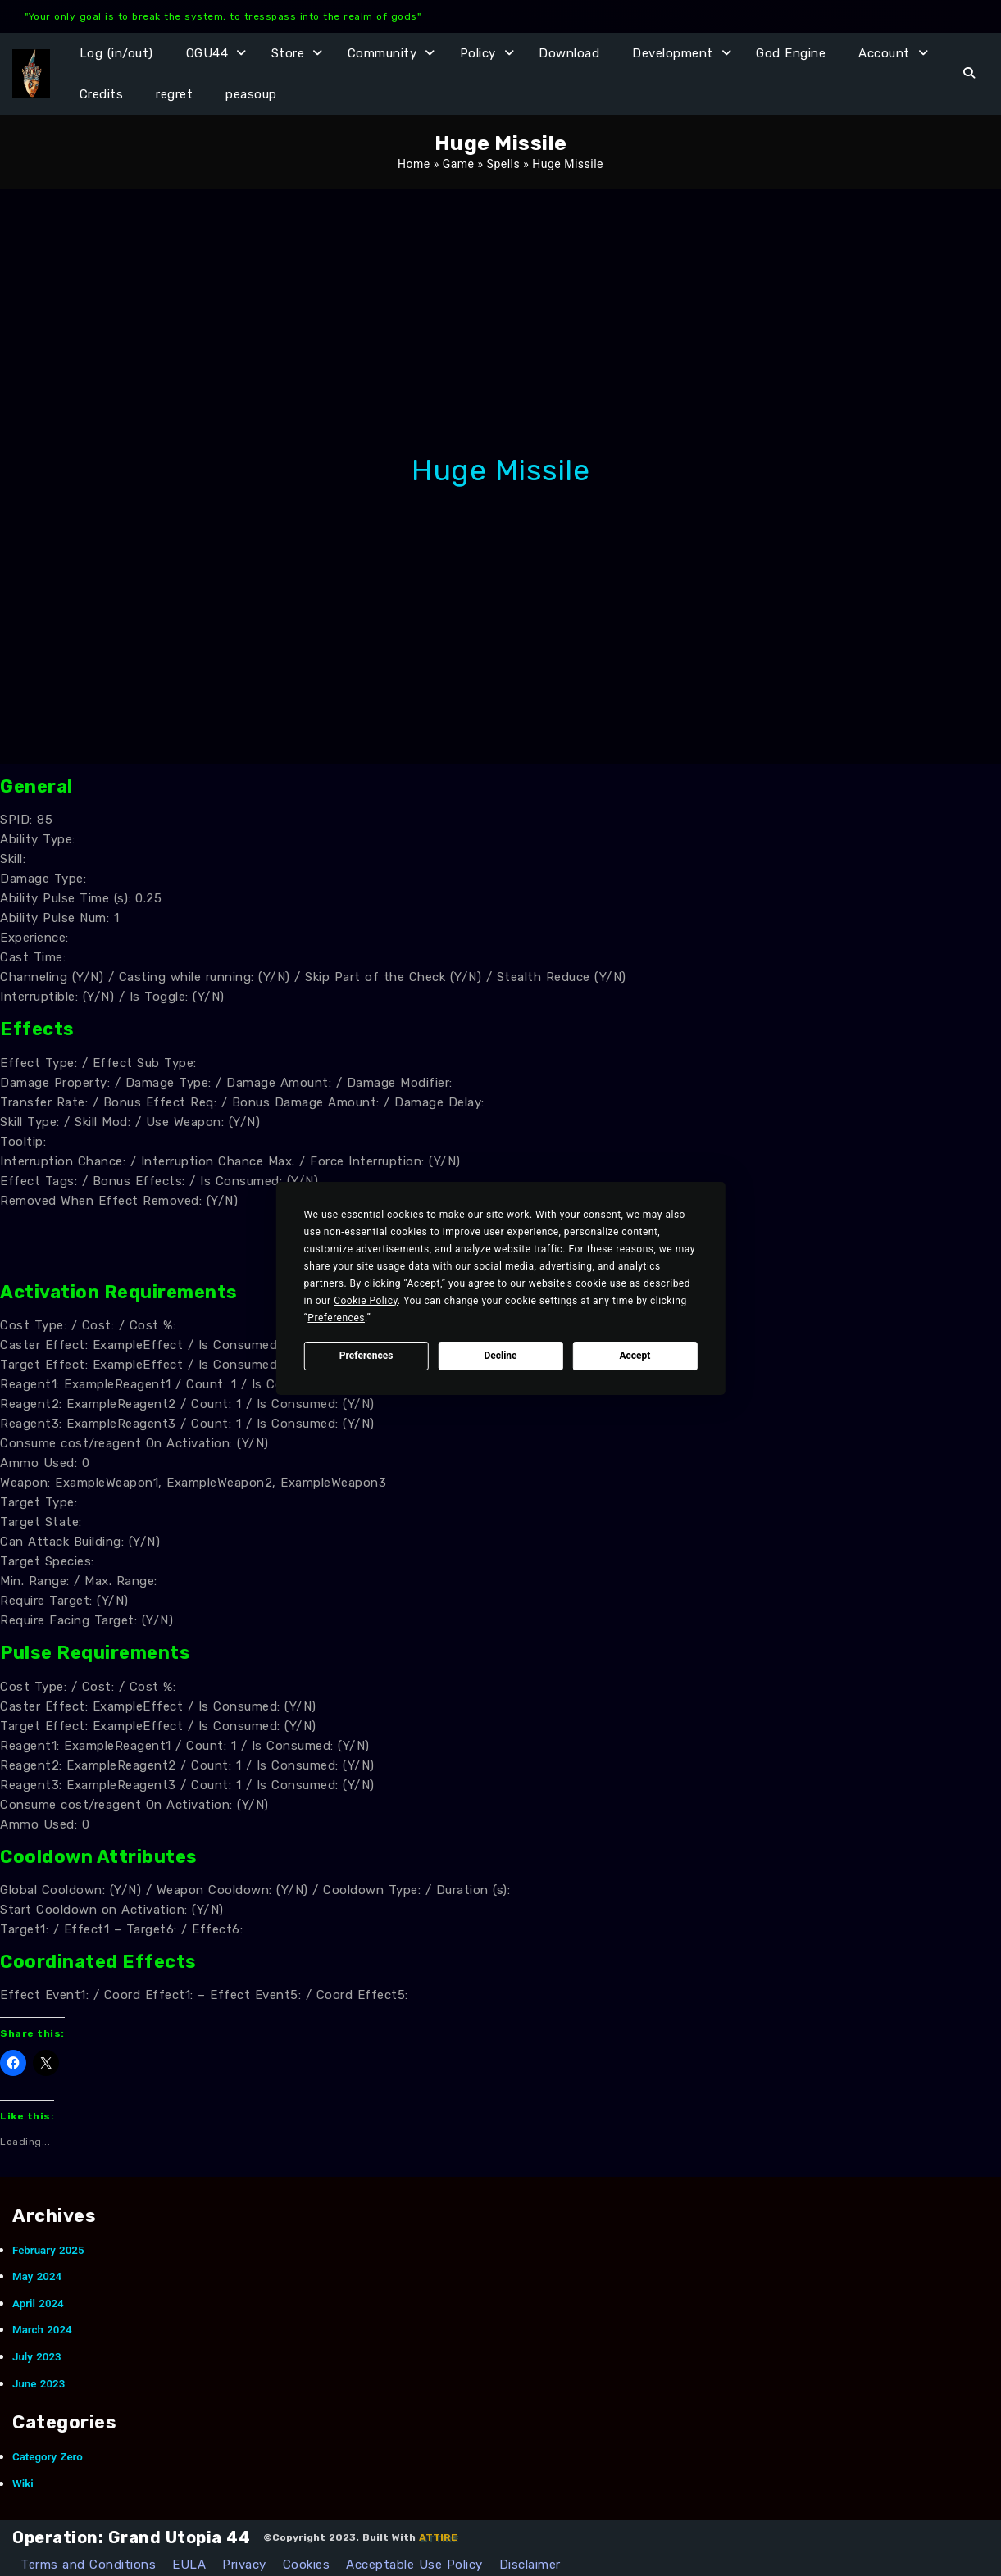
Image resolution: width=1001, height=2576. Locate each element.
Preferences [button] (336, 1318)
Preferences (366, 1355)
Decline (500, 1355)
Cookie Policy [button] (366, 1300)
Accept (634, 1355)
